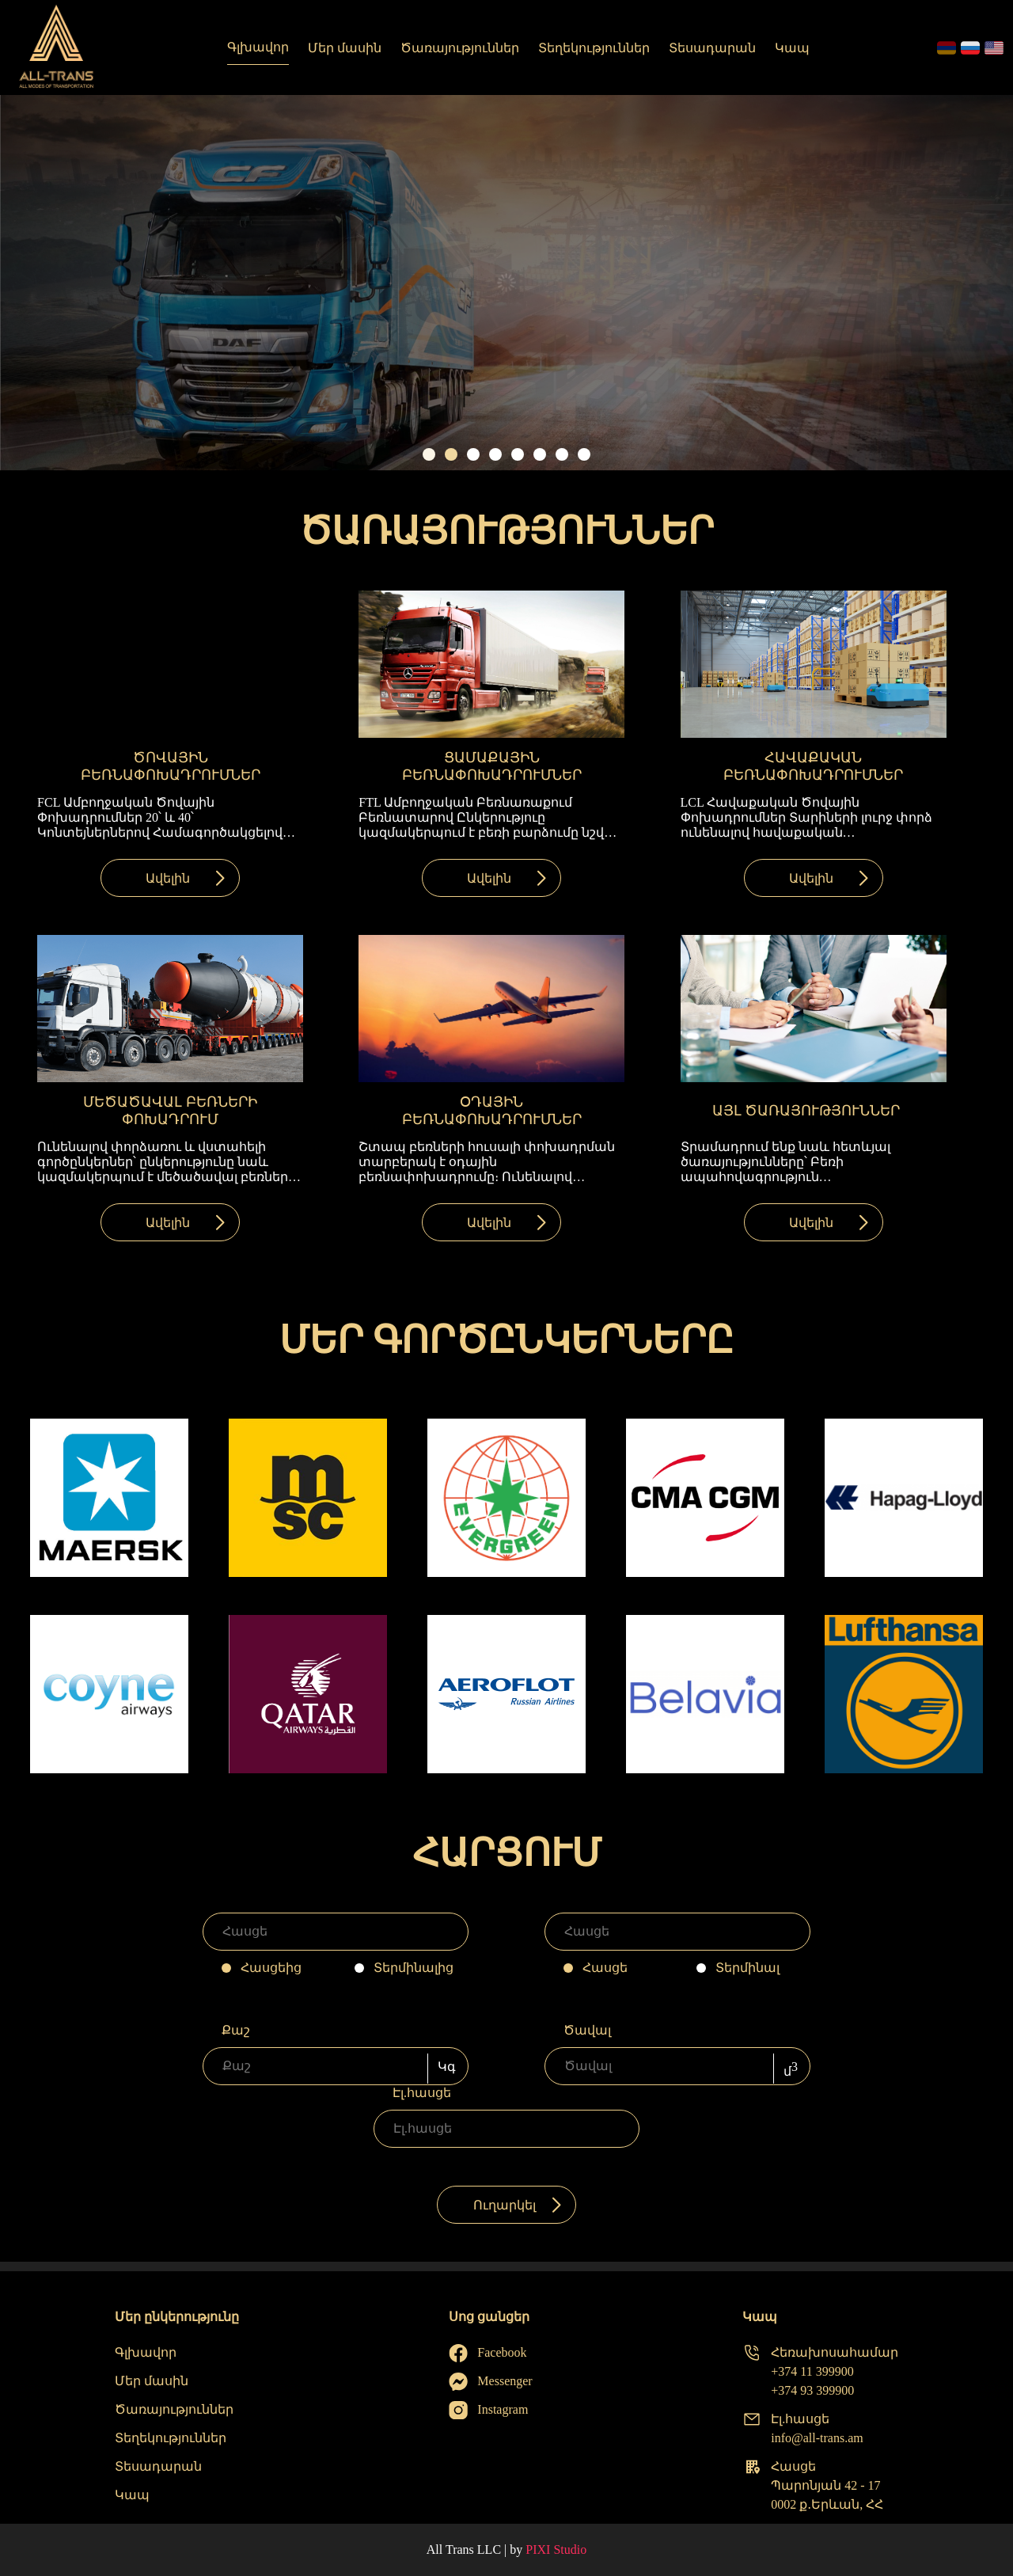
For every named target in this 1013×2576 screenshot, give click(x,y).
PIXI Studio (555, 2549)
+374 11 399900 (812, 2371)
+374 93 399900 (812, 2390)
